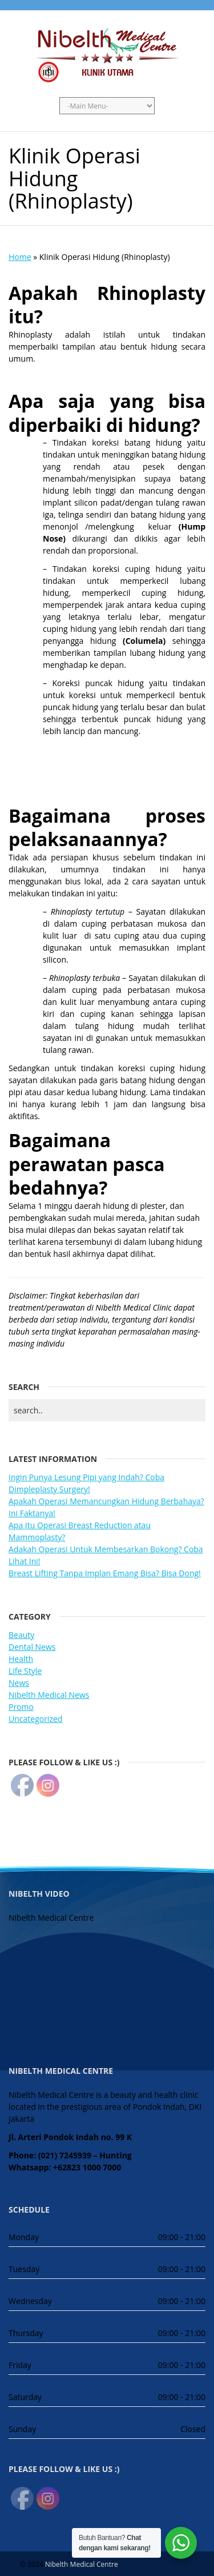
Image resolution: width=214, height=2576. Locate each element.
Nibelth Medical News (49, 1694)
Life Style (25, 1670)
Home (20, 256)
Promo (21, 1706)
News (19, 1682)
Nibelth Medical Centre (81, 2564)
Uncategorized (35, 1718)
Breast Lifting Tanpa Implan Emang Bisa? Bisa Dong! (105, 1573)
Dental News (32, 1646)
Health (21, 1658)
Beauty (21, 1634)
